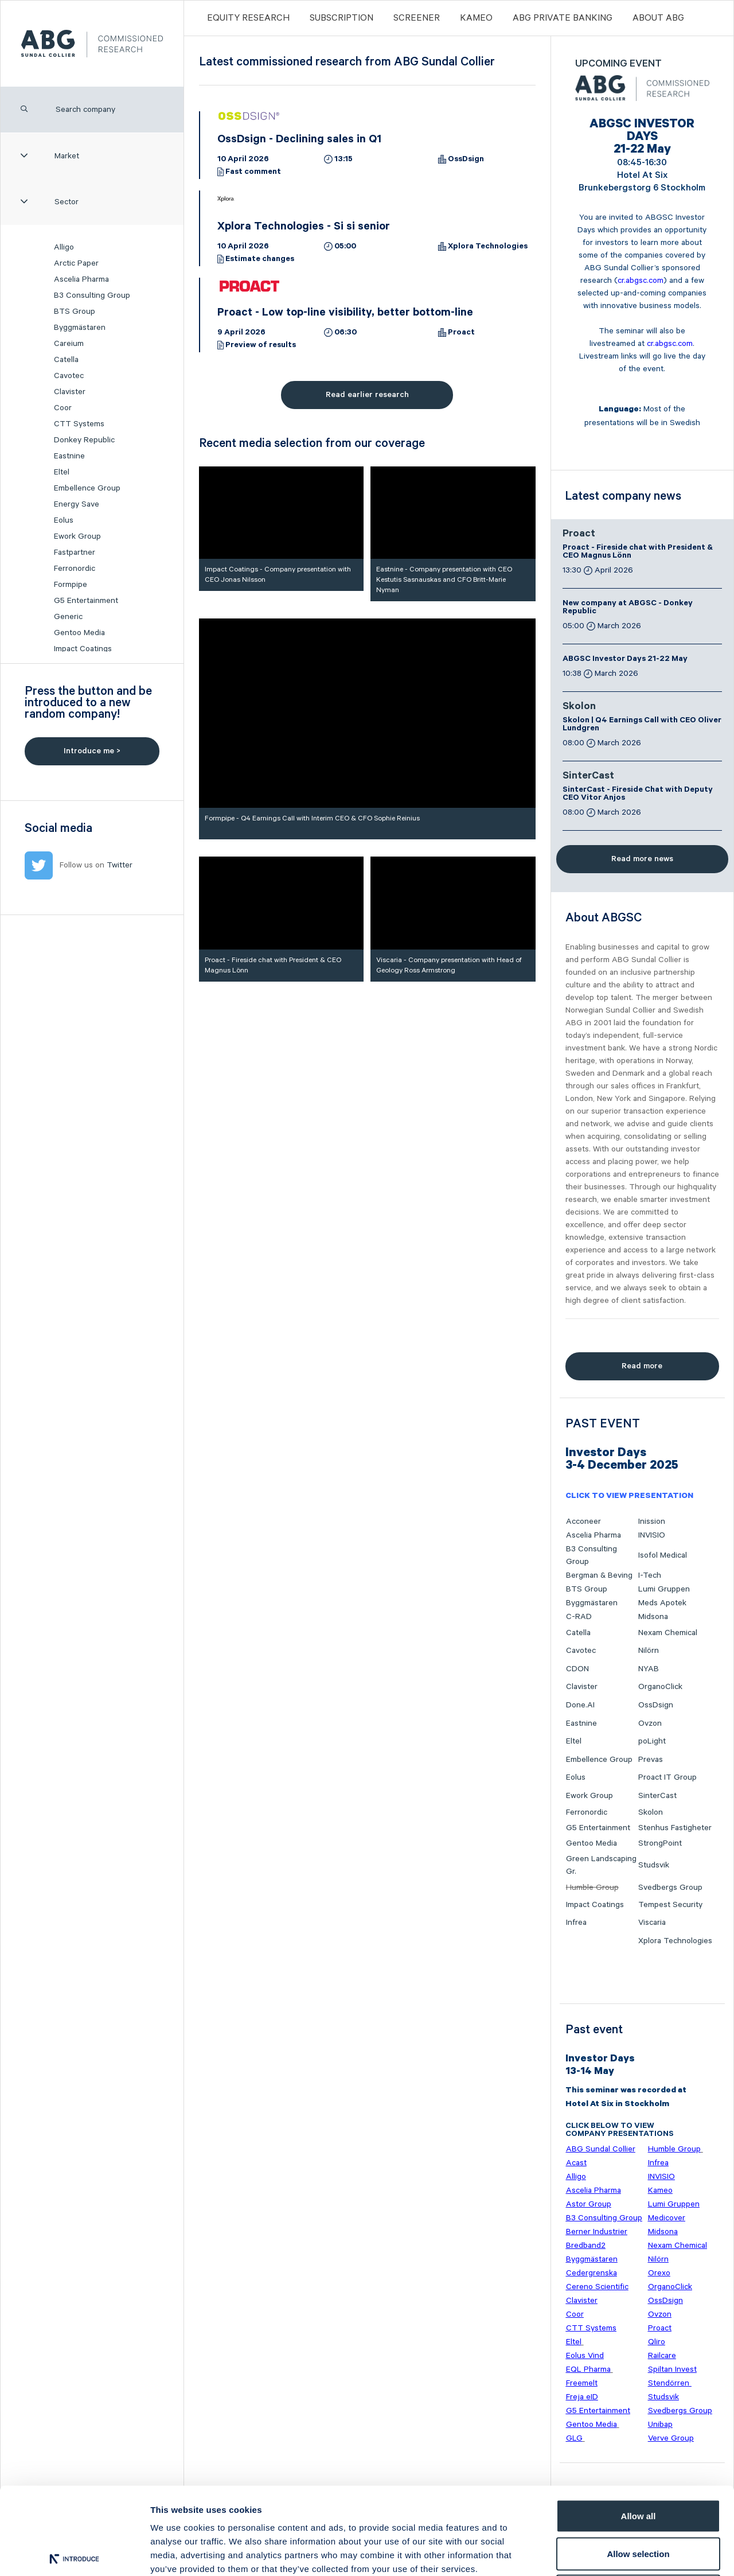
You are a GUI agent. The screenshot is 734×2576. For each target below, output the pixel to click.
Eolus (63, 520)
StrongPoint (660, 1843)
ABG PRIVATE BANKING (562, 18)
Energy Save (76, 504)
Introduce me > (92, 751)
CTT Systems (79, 424)
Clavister (69, 391)
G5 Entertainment (86, 600)
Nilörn (648, 1650)
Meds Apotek (662, 1603)
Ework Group (77, 536)
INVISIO (651, 1535)
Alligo (64, 247)
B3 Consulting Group (92, 295)
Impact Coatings (83, 648)
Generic (68, 616)
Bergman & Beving (599, 1575)
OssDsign (466, 160)
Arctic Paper (76, 263)
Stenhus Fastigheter (675, 1827)
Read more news (642, 858)
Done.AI (580, 1705)
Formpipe (70, 584)
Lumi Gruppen (664, 1589)
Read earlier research (367, 394)
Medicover (666, 2218)
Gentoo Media (79, 632)
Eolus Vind (585, 2355)
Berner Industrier (596, 2231)
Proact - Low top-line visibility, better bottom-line (345, 314)
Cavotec (69, 375)
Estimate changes (259, 259)
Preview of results (260, 346)
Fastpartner (74, 552)
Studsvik (653, 1865)
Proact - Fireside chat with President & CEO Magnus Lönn (638, 552)
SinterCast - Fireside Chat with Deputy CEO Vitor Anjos (638, 794)
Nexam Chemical (667, 1632)
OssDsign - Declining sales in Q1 (299, 140)
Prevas (650, 1759)
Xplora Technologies (488, 247)
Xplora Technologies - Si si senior (303, 227)
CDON (577, 1669)
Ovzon (650, 1723)
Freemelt (582, 2383)
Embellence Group (87, 488)
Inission (651, 1521)
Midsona (653, 1616)
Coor (63, 408)
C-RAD (579, 1616)
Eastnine (69, 456)
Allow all (638, 2425)
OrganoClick (660, 1686)
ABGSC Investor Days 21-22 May (625, 659)
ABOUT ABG (658, 18)
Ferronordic (74, 568)
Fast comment (253, 172)
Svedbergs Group (670, 1887)
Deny (638, 2500)
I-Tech (649, 1575)
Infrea (576, 1922)
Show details (601, 2553)
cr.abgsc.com (640, 280)
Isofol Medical (662, 1555)
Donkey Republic (84, 440)
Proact (461, 333)
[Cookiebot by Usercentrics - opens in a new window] (74, 2553)
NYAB (648, 1669)
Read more (642, 1366)
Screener (416, 18)
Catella (66, 359)
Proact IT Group (667, 1777)
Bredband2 (586, 2245)
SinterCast (588, 777)
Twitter (119, 865)
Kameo (476, 18)
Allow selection (638, 2463)
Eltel (61, 472)
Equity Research (248, 18)
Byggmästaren (80, 327)
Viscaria (652, 1922)
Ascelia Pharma (81, 279)
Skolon (579, 707)
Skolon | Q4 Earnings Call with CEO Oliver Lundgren (642, 725)
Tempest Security (670, 1904)
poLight (652, 1741)
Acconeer (583, 1521)
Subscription (341, 18)
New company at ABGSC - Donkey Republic (628, 608)
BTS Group (74, 311)
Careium (69, 343)
